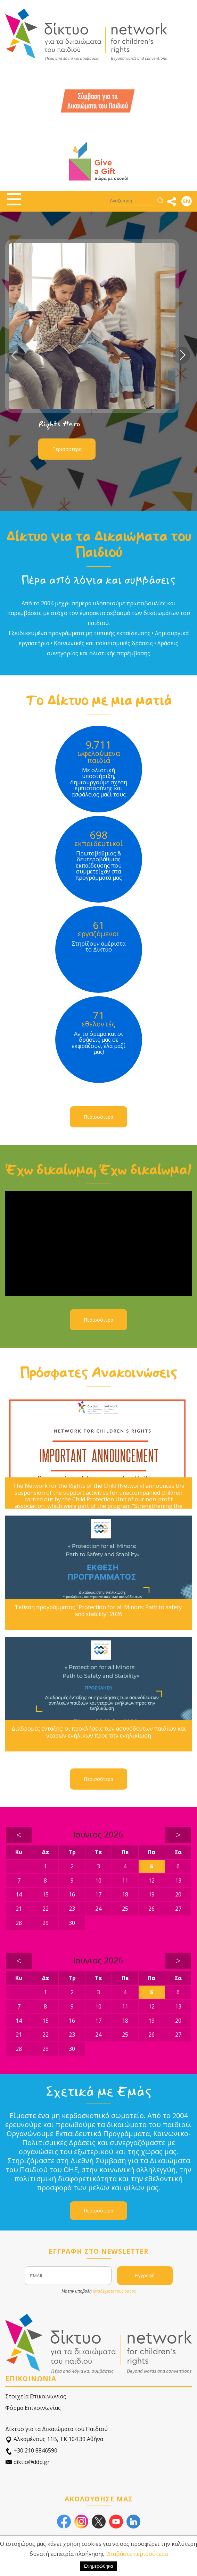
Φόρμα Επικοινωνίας (33, 2408)
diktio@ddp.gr (27, 2462)
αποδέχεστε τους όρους (114, 2291)
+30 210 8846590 (31, 2451)
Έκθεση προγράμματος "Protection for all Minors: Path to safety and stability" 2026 (98, 1610)
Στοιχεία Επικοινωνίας (35, 2396)
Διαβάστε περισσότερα (137, 2554)
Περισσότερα (67, 449)
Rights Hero (59, 424)
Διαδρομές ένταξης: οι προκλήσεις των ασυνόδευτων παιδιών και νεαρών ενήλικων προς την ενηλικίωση (98, 1732)
